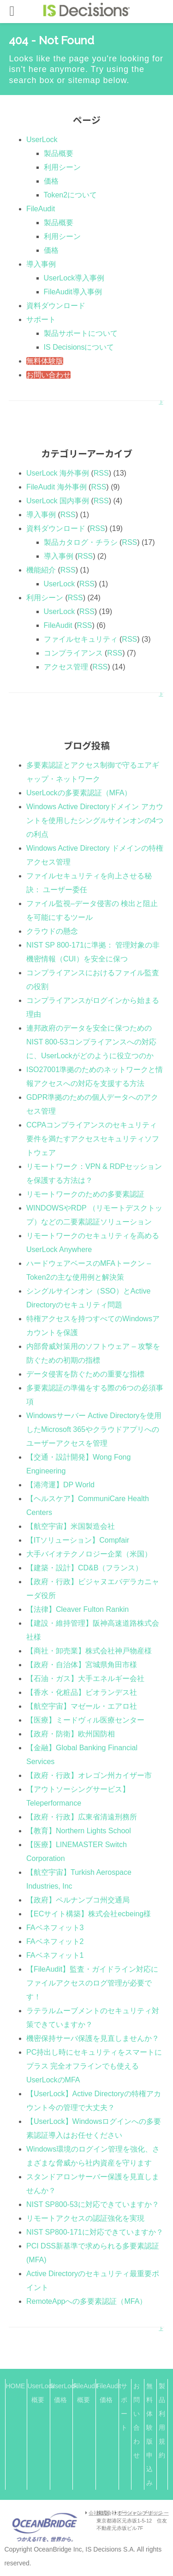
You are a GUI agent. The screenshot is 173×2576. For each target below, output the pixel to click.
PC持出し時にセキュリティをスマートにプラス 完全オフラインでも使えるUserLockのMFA (94, 2066)
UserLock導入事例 (74, 278)
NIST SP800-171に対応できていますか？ (94, 2232)
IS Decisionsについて (79, 347)
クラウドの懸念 (52, 931)
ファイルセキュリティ (81, 639)
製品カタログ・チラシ (81, 542)
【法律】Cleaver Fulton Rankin (77, 1609)
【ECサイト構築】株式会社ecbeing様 (88, 1914)
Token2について (70, 195)
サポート (41, 319)
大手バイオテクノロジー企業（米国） (89, 1554)
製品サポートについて (81, 333)
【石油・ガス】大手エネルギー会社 (85, 1678)
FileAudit (40, 209)
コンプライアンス (73, 653)
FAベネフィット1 (55, 1955)
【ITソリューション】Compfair (77, 1540)
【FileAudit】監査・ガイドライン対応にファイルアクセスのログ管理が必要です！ (92, 1983)
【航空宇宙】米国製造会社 (70, 1526)
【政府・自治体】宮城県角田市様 (81, 1665)
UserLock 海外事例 (57, 473)
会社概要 (99, 2513)
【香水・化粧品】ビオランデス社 (81, 1692)
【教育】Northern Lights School (78, 1831)
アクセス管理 (66, 667)
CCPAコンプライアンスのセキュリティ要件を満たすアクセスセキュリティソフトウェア (92, 1139)
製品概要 (58, 153)
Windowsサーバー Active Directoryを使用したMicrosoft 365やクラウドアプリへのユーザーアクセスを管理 (93, 1429)
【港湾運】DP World (60, 1485)
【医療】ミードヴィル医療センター (85, 1720)
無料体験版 (44, 361)
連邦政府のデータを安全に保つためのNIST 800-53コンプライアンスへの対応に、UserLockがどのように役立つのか (91, 1042)
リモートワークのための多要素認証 (85, 1194)
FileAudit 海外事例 (56, 487)
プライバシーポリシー (143, 2513)
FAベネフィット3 (55, 1928)
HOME (15, 2386)
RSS (101, 473)
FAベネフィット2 (55, 1941)
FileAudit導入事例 (73, 292)
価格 (51, 181)
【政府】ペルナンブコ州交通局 (78, 1900)
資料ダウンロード (55, 306)
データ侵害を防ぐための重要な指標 (85, 1374)
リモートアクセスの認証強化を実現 (85, 2218)
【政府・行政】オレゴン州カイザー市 (89, 1775)
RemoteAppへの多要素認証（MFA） (86, 2301)
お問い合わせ (48, 375)
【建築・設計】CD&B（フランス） (84, 1568)
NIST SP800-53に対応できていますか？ (92, 2204)
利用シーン (62, 167)
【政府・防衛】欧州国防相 (70, 1734)
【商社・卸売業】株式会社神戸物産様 (89, 1651)
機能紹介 (41, 570)
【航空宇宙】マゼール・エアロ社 (81, 1706)
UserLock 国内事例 (57, 501)
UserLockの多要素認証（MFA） (78, 793)
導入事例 (41, 264)
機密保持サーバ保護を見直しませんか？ (92, 2038)
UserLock (42, 139)
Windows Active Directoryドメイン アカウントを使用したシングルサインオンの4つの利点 (94, 820)
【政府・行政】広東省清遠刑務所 (81, 1817)
